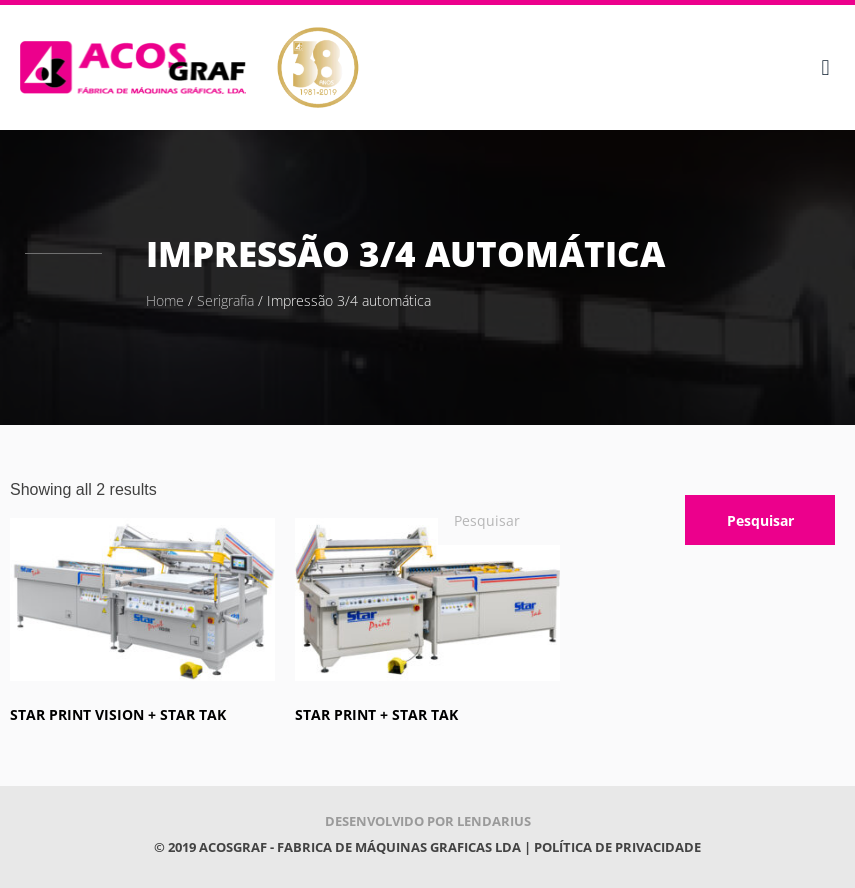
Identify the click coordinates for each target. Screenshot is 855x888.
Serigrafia (225, 300)
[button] (825, 67)
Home (165, 300)
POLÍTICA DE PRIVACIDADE (617, 847)
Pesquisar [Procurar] (760, 520)
